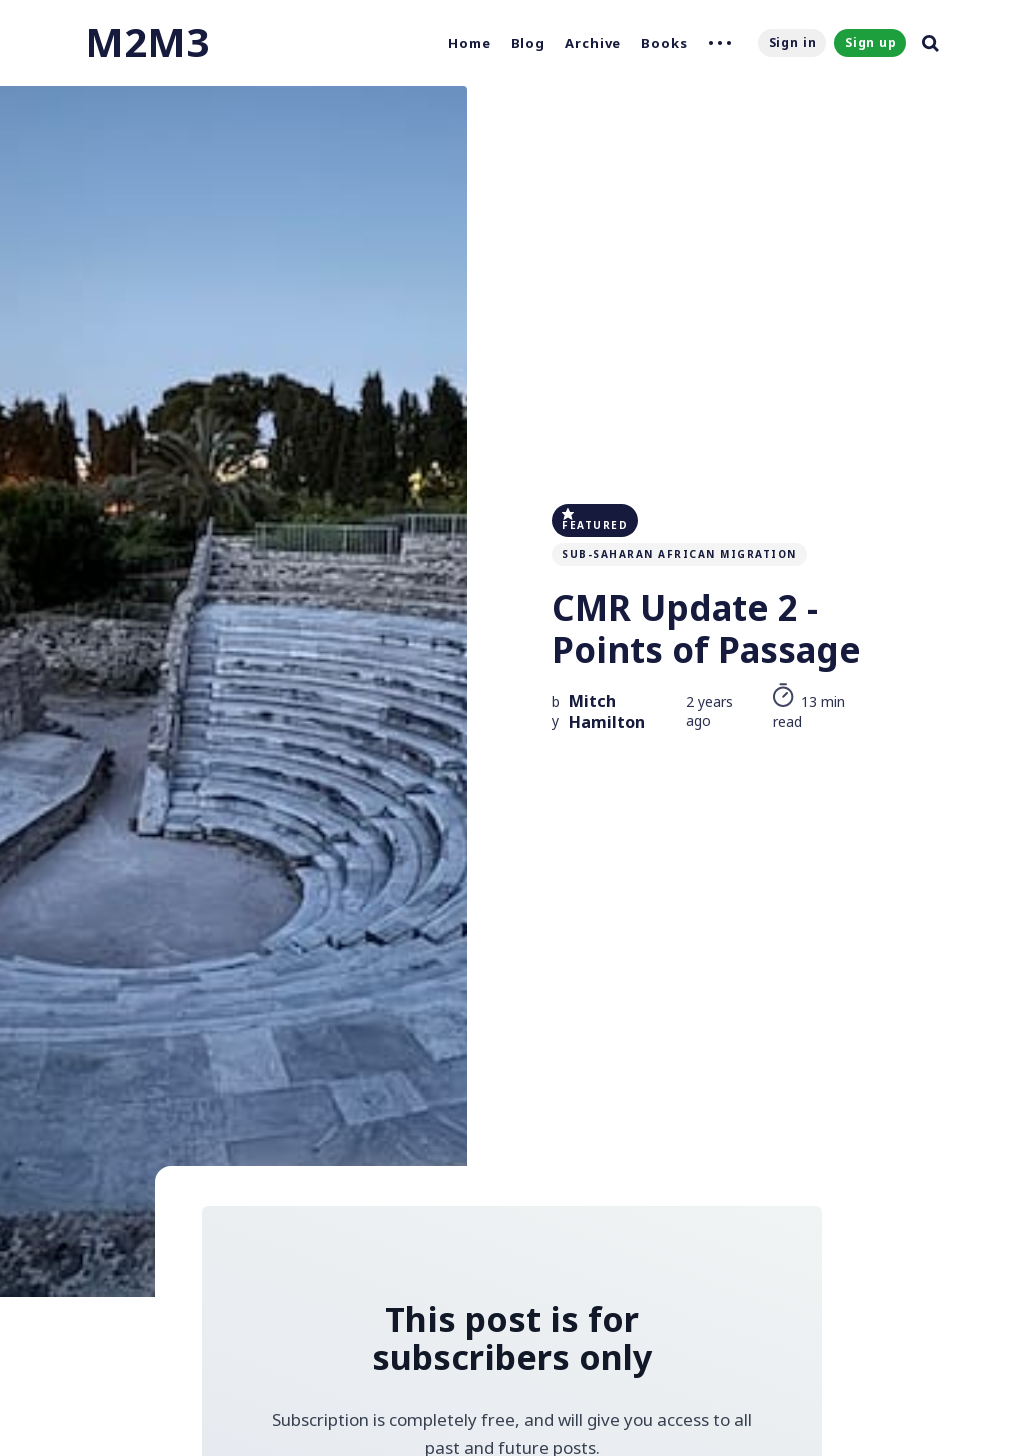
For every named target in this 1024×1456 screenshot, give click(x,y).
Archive (593, 43)
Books (664, 43)
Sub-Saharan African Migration (679, 554)
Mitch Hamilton (607, 712)
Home (469, 43)
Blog (528, 43)
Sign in (793, 42)
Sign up (871, 42)
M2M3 (147, 41)
